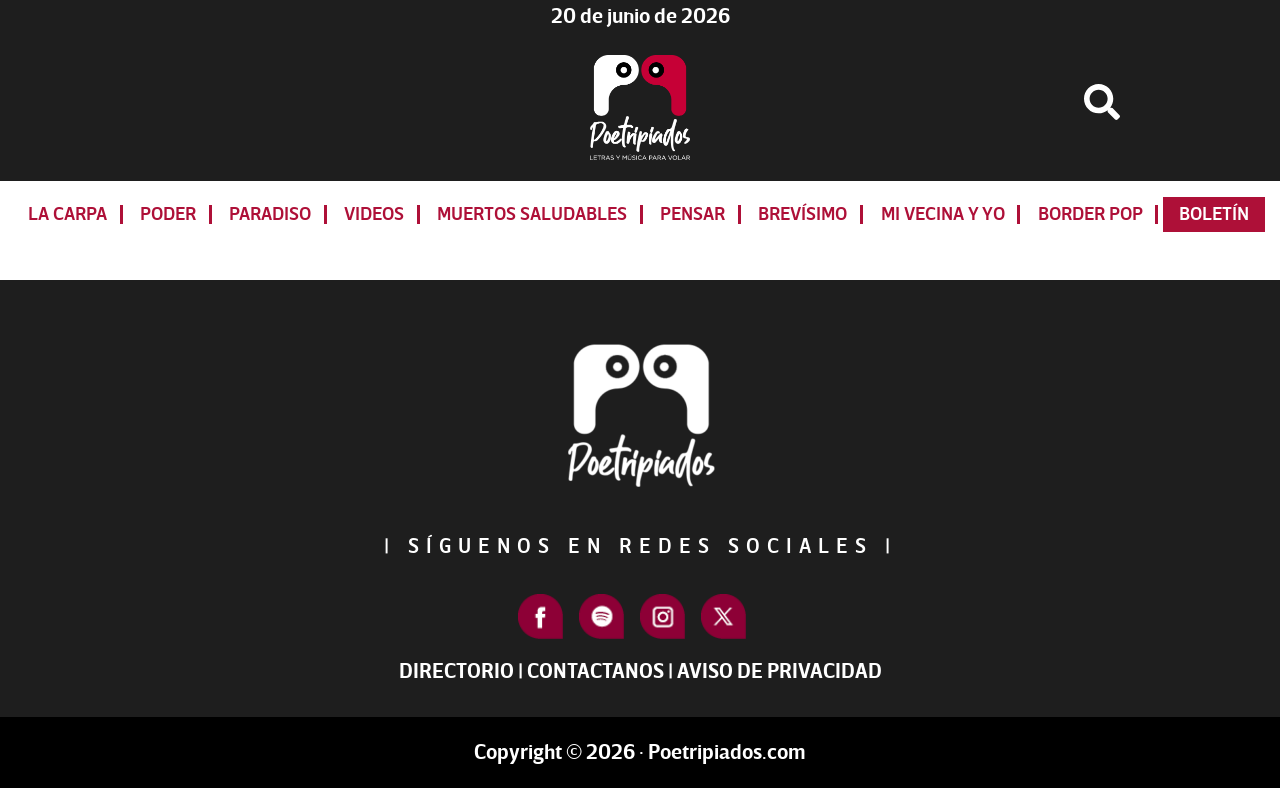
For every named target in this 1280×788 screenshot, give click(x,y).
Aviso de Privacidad (779, 671)
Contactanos (595, 671)
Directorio (456, 671)
